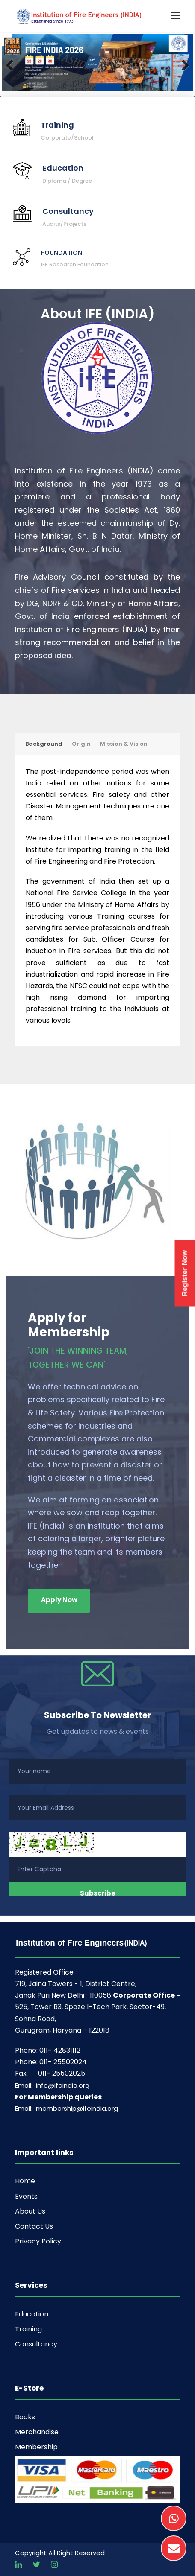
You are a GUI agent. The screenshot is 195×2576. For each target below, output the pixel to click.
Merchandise (37, 2432)
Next (180, 64)
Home (25, 2181)
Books (25, 2417)
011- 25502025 (61, 2073)
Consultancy (36, 2344)
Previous (14, 64)
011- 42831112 (59, 2050)
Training (28, 2329)
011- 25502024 (63, 2062)
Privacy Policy (38, 2241)
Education (31, 2314)
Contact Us (34, 2226)
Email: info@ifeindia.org (52, 2085)
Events (26, 2196)
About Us (30, 2211)
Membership (36, 2447)
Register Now (185, 1273)
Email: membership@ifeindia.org (66, 2108)
